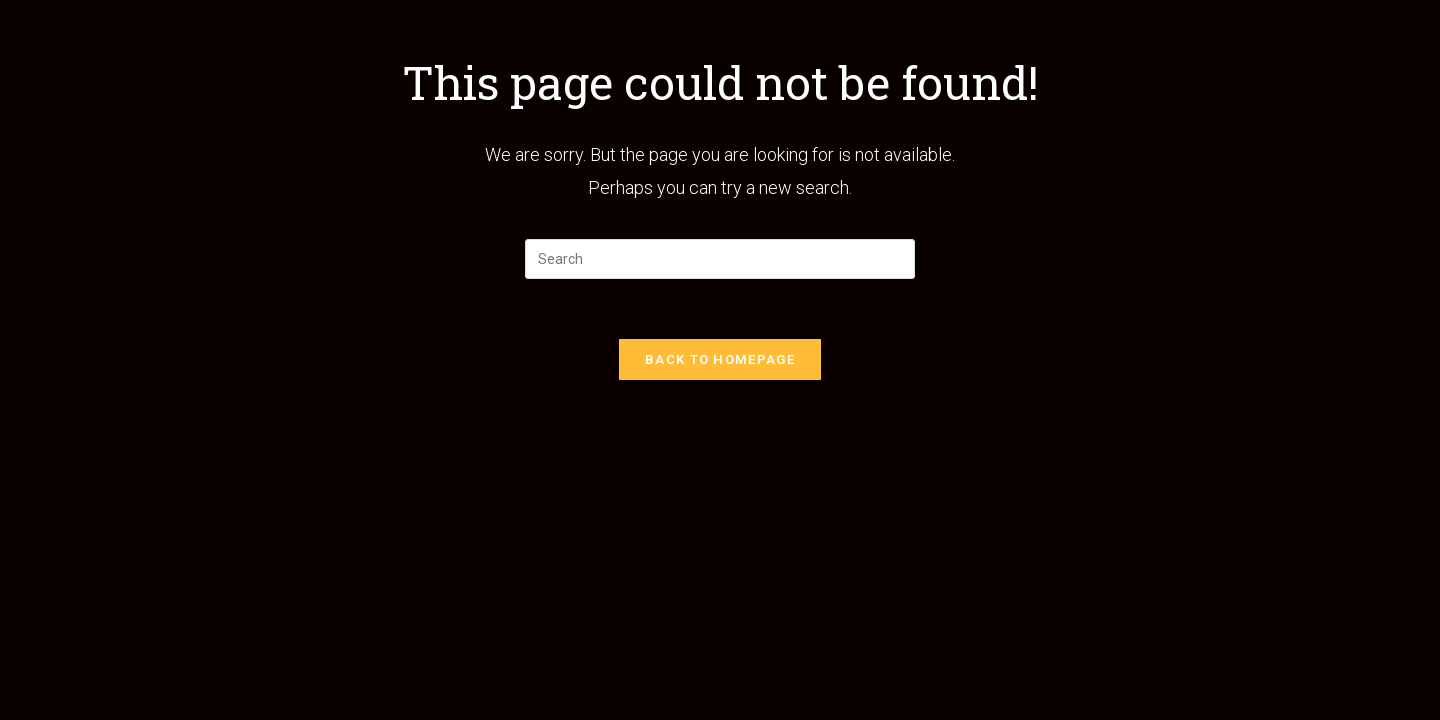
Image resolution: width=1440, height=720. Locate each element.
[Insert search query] (720, 259)
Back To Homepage (720, 359)
